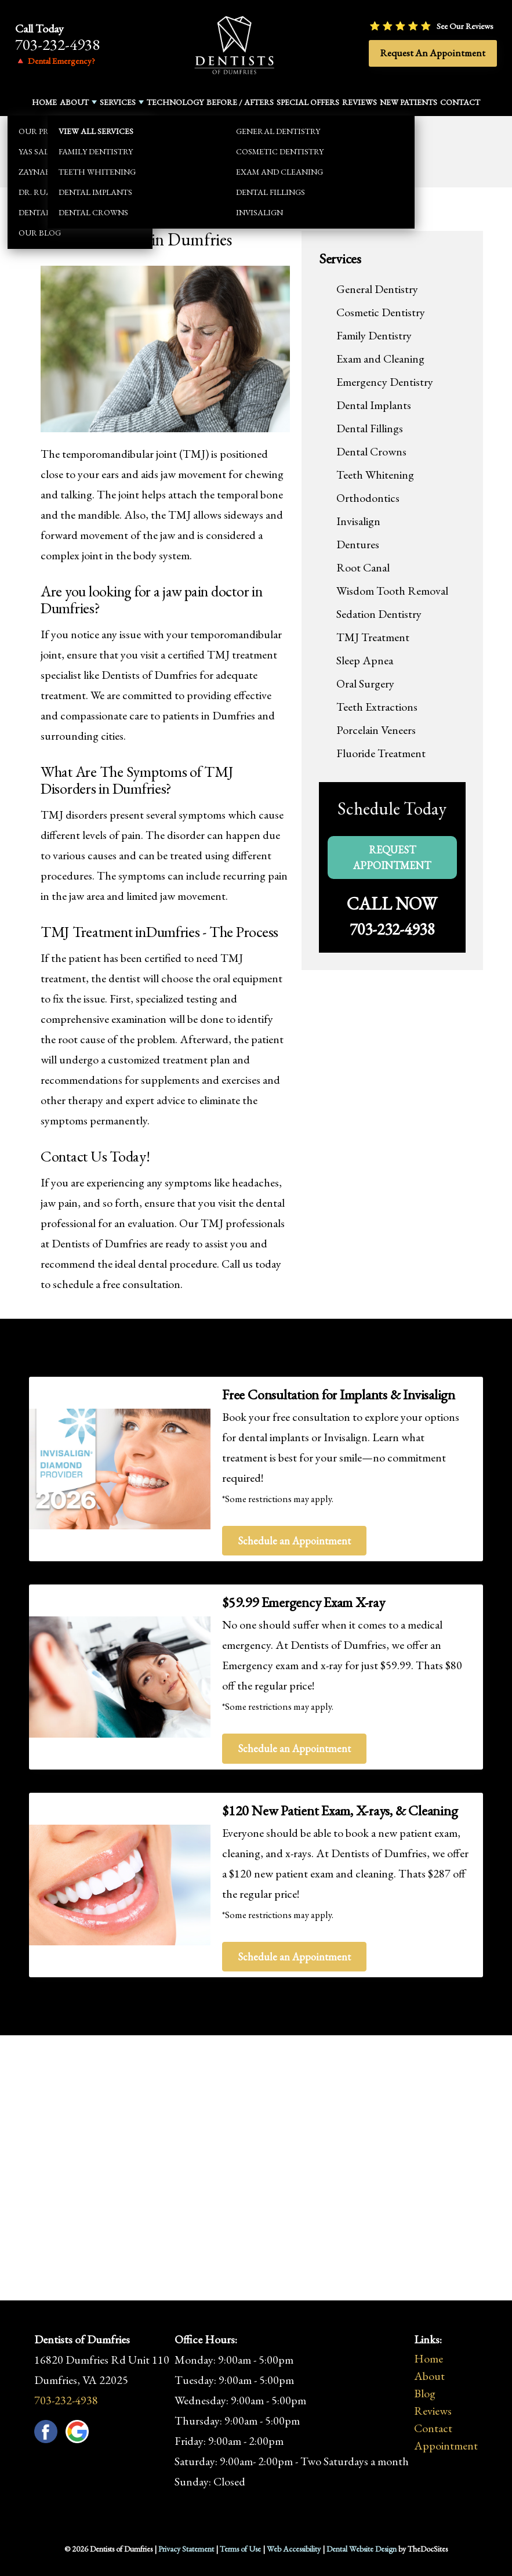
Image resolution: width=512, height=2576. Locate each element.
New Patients (408, 102)
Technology (175, 102)
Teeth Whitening (375, 474)
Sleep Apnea (364, 660)
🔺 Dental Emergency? (55, 60)
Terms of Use (240, 2549)
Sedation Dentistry (379, 613)
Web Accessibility (294, 2549)
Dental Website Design (361, 2549)
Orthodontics (368, 497)
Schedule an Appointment (294, 1540)
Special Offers (308, 102)
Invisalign (358, 521)
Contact (460, 102)
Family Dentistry (374, 335)
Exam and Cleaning (380, 358)
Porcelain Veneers (376, 729)
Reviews (359, 102)
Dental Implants (373, 405)
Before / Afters (240, 102)
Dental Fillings (369, 428)
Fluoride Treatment (381, 753)
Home (44, 102)
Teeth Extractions (376, 706)
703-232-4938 (57, 44)
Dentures (357, 544)
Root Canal (363, 567)
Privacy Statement (186, 2549)
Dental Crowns (371, 451)
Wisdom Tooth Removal (392, 590)
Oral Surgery (365, 683)
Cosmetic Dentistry (380, 312)
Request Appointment (392, 857)
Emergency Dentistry (384, 381)
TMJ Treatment (372, 637)
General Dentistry (377, 288)
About (74, 102)
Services (118, 102)
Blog (424, 2393)
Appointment (446, 2445)
